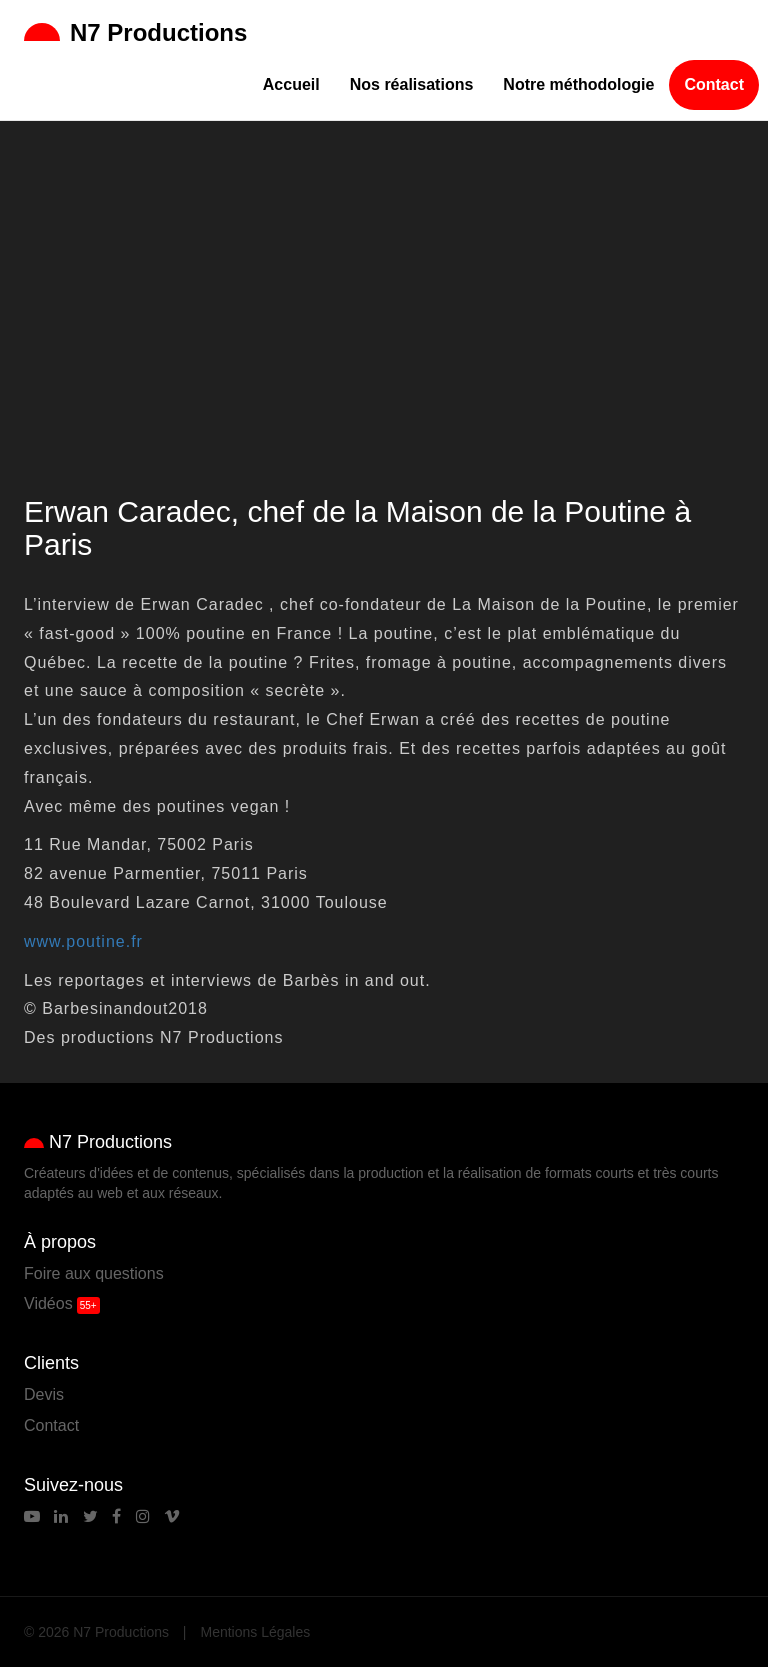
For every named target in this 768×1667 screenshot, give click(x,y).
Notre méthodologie (578, 84)
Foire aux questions (94, 1273)
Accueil (291, 84)
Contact (714, 84)
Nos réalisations (412, 84)
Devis (44, 1394)
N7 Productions (135, 32)
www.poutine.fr (83, 941)
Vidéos (48, 1303)
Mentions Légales (256, 1632)
